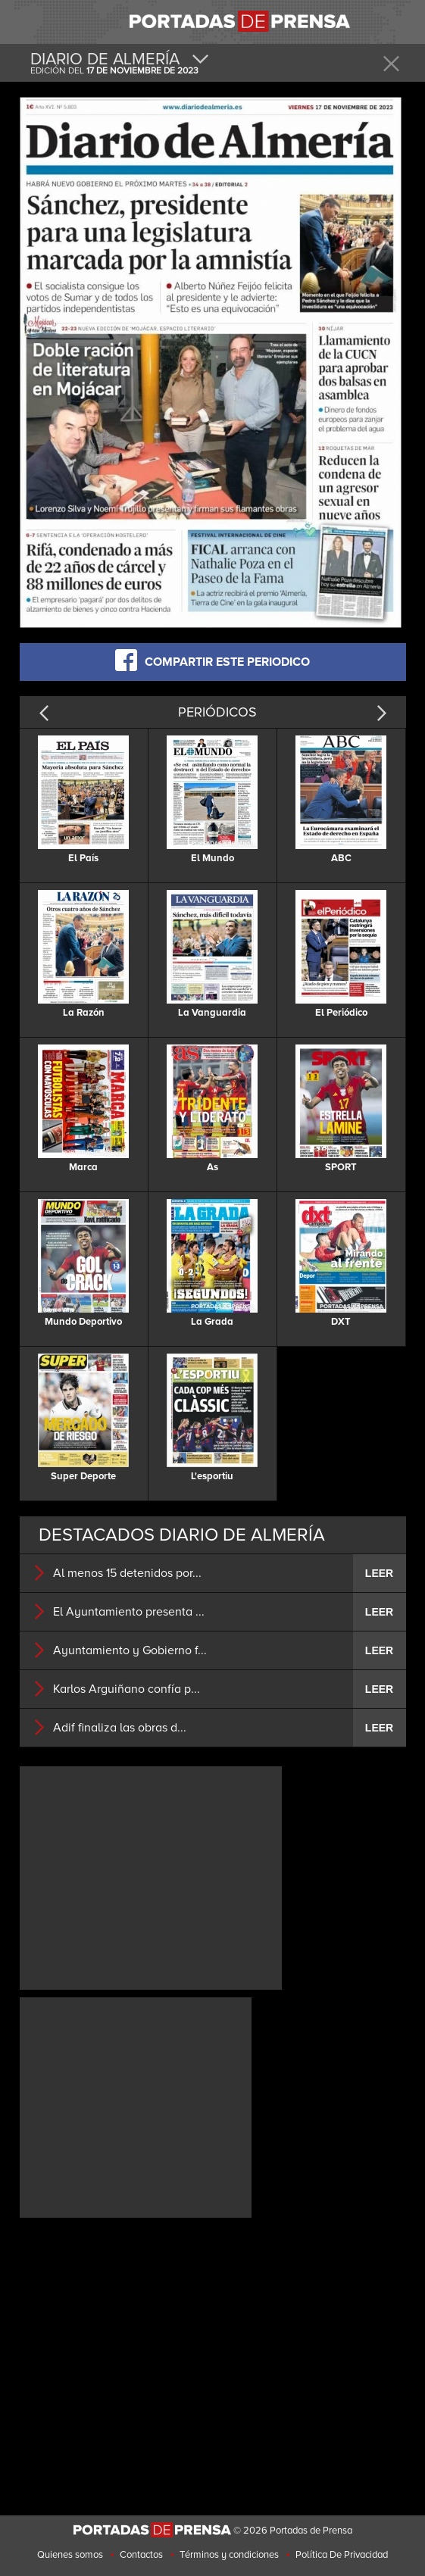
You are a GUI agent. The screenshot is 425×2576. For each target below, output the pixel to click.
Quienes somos (70, 2555)
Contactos (141, 2555)
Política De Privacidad (341, 2555)
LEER (379, 1573)
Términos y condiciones (229, 2555)
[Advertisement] (150, 1876)
